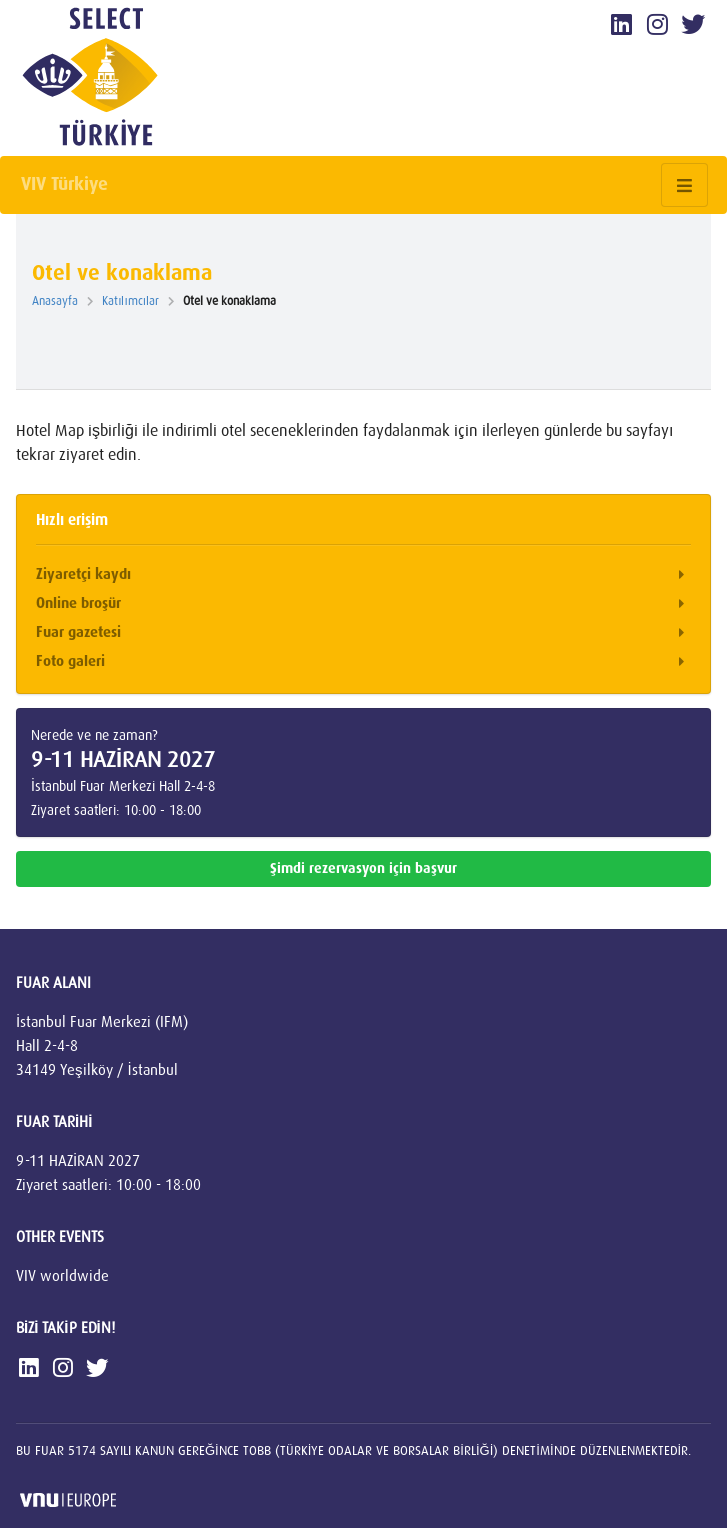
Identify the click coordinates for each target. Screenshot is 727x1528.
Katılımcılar (134, 301)
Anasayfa (59, 301)
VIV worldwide (62, 1275)
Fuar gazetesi (363, 633)
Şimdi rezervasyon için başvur (363, 869)
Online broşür (363, 604)
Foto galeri (363, 662)
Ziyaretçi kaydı (363, 575)
